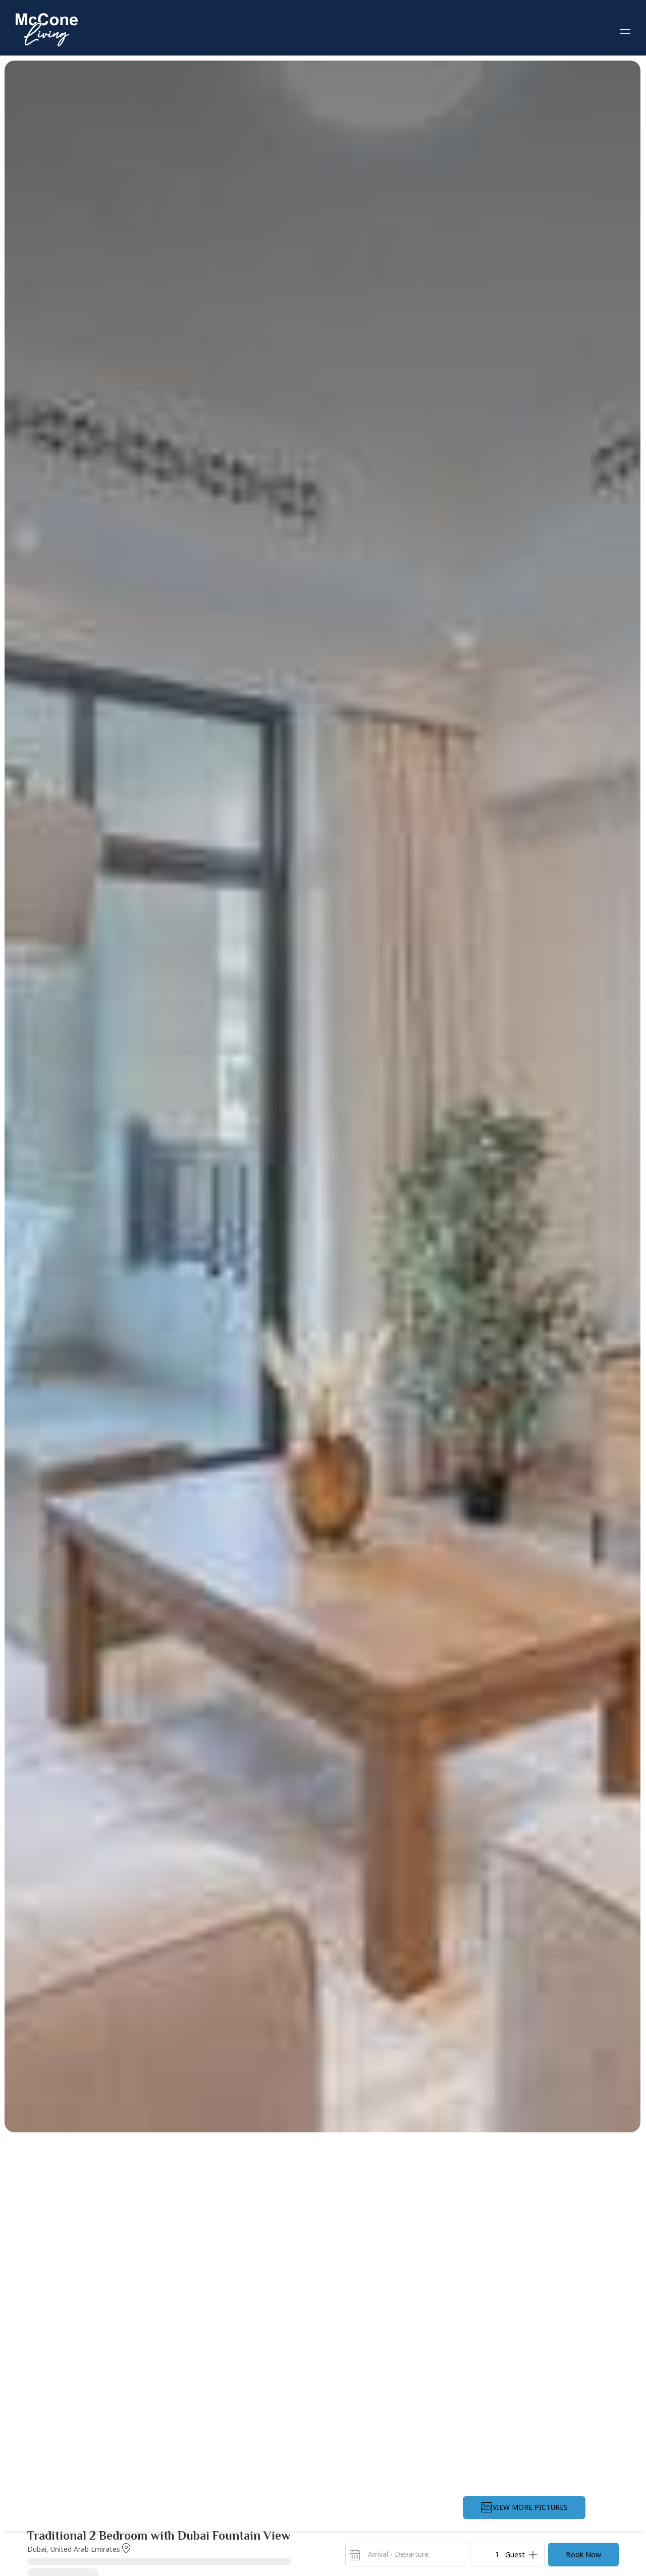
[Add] (533, 2555)
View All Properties (525, 28)
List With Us (607, 28)
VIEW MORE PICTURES (524, 2507)
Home (455, 28)
